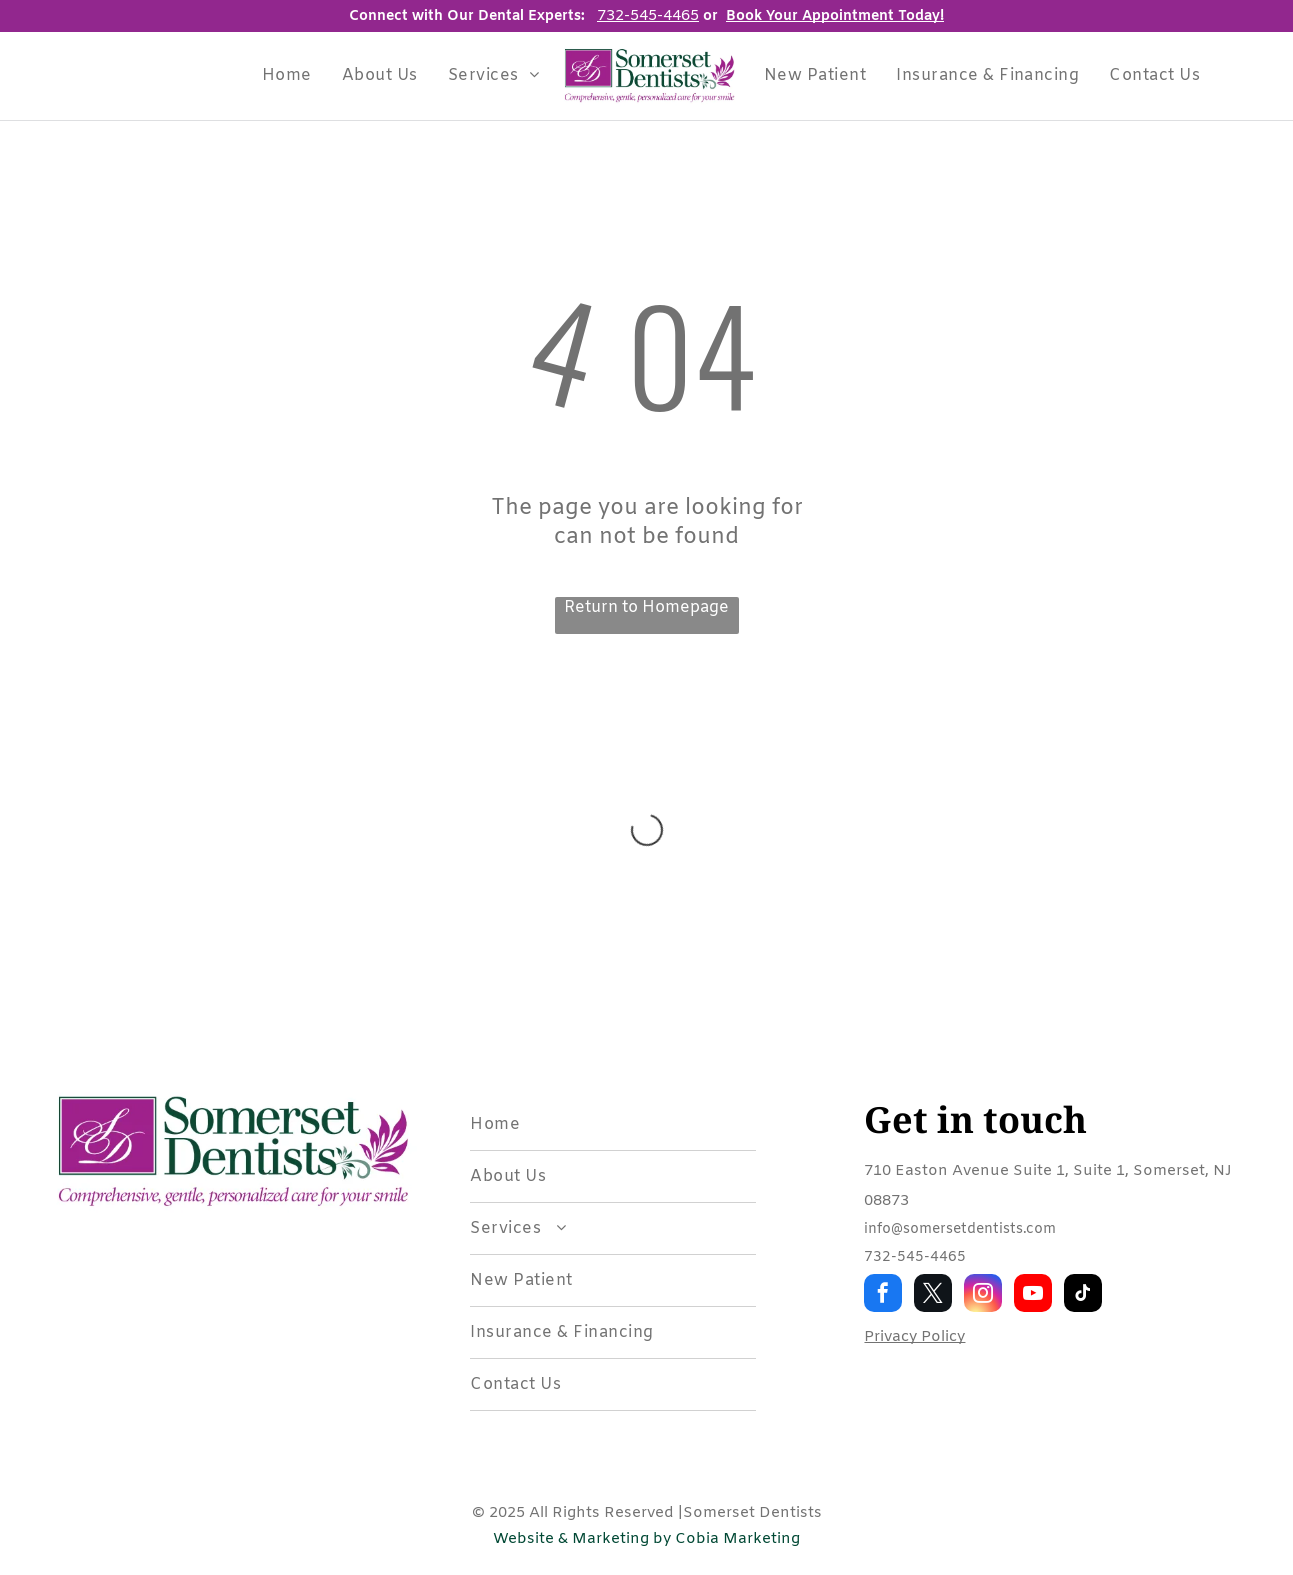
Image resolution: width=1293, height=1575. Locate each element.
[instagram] (983, 1295)
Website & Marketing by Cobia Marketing (646, 1539)
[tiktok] (1083, 1295)
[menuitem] (287, 75)
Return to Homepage (646, 607)
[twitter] (933, 1295)
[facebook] (883, 1295)
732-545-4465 (915, 1257)
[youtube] (1033, 1295)
